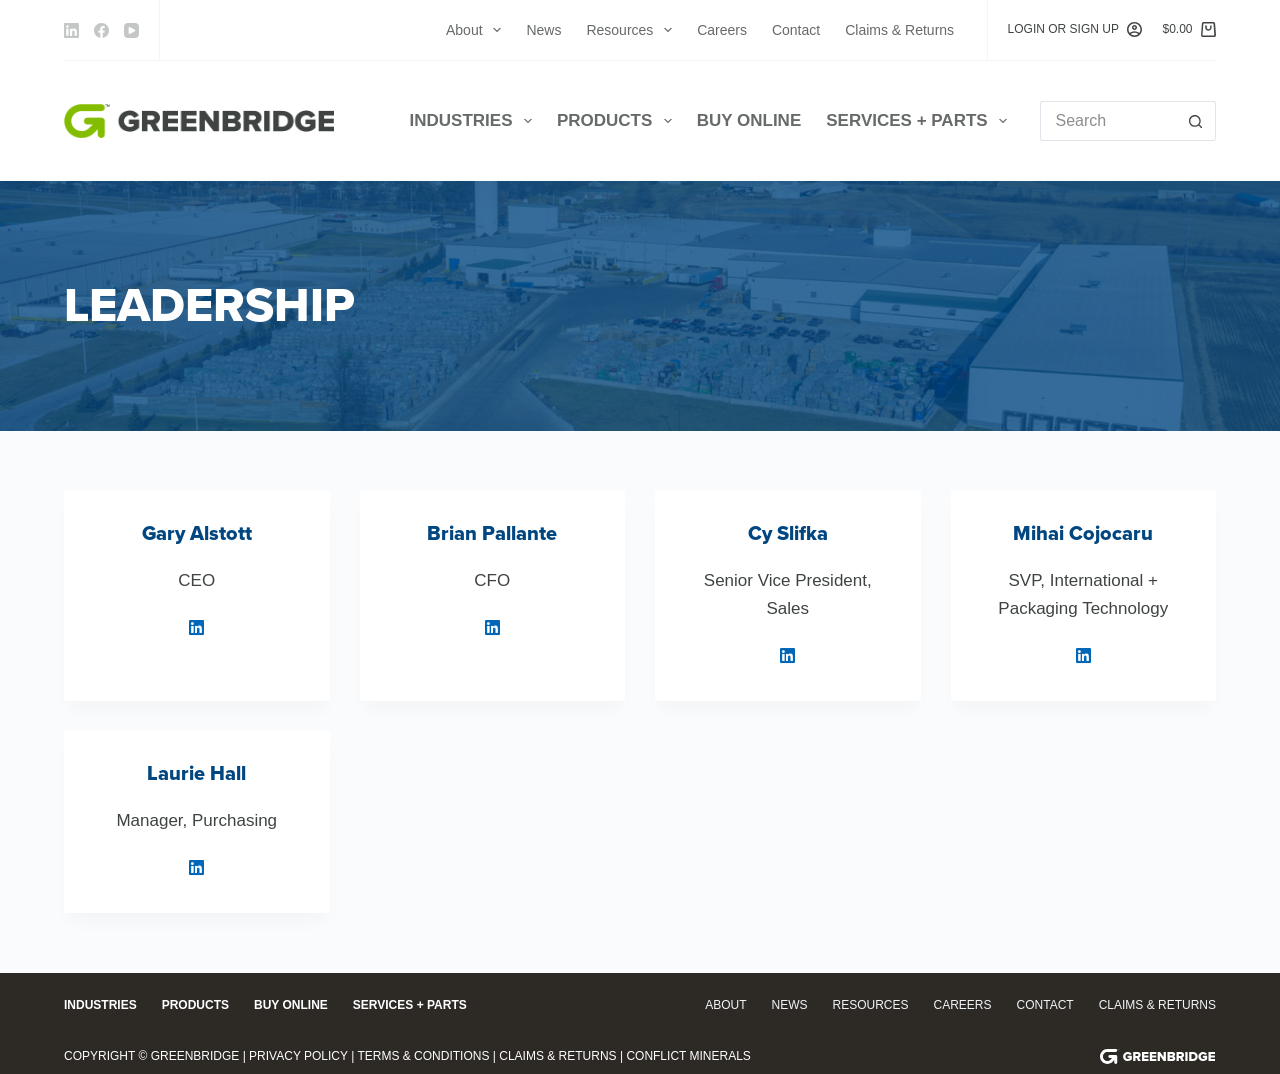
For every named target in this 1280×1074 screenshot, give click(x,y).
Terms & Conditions (423, 1056)
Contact (796, 30)
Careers (722, 30)
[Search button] (1196, 121)
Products (618, 121)
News (543, 30)
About (477, 30)
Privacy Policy (298, 1056)
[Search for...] (1108, 121)
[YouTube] (131, 30)
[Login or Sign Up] (1075, 30)
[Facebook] (101, 30)
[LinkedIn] (71, 30)
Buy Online (749, 120)
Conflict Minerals (688, 1056)
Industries (475, 121)
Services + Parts (920, 121)
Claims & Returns (899, 30)
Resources (633, 30)
